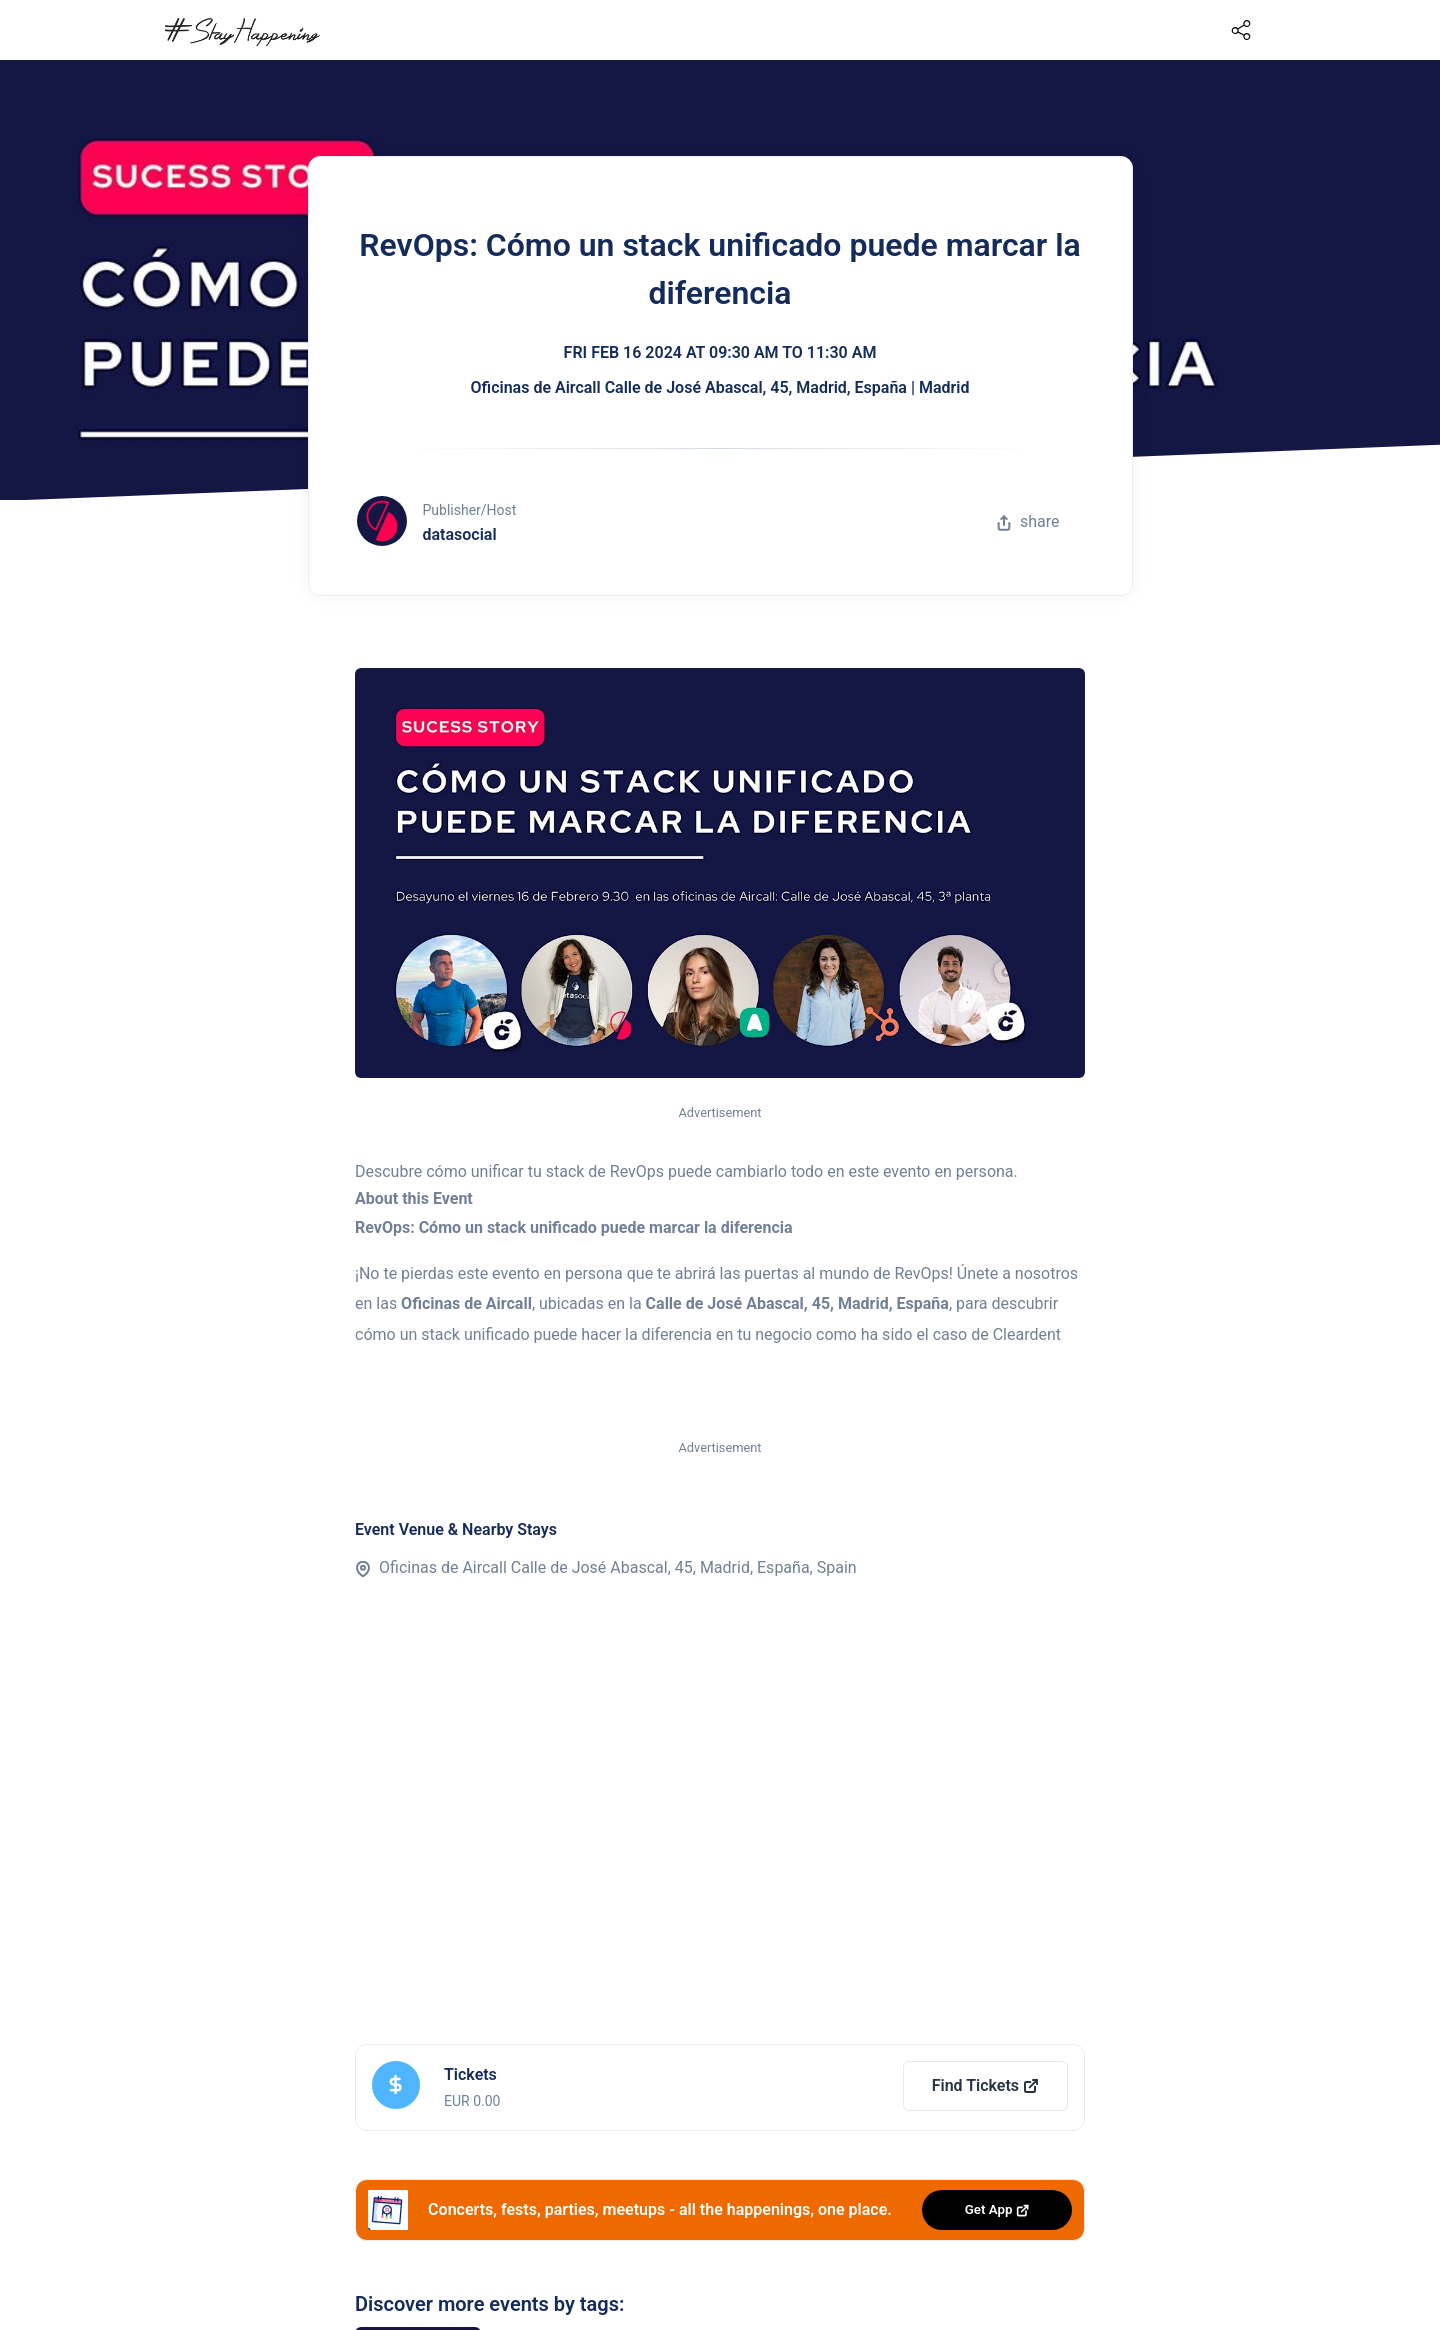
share (1028, 521)
